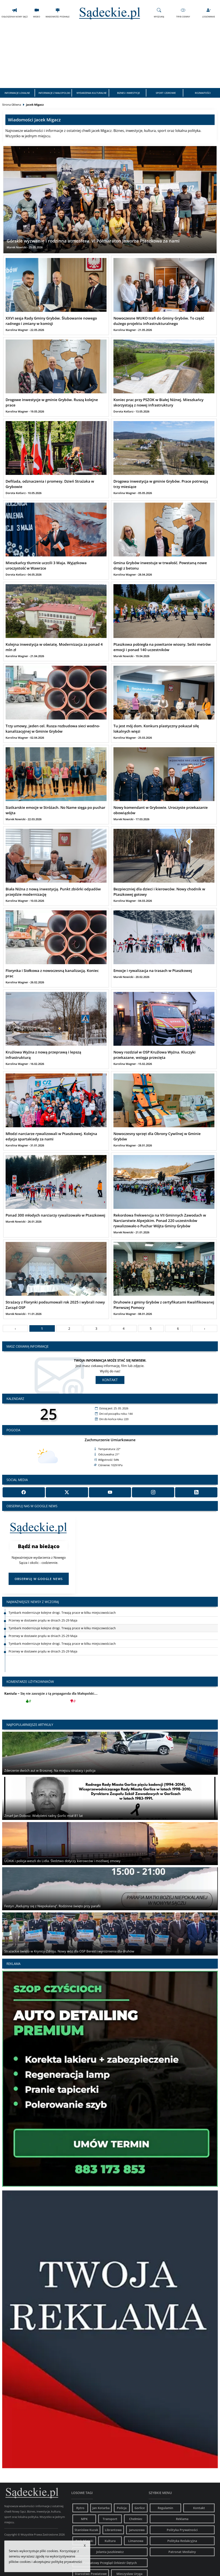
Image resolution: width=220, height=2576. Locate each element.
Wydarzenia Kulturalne (91, 92)
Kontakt (110, 1380)
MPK (84, 2519)
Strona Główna (11, 105)
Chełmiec (135, 2519)
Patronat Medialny (182, 2552)
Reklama (182, 2519)
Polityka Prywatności (182, 2530)
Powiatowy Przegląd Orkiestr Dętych (110, 2563)
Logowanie (208, 13)
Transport (110, 2519)
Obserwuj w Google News (39, 1579)
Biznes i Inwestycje (128, 92)
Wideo (36, 13)
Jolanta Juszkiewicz (110, 2552)
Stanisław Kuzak (86, 2530)
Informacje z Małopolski (54, 92)
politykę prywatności (66, 2561)
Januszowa (137, 2530)
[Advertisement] (110, 56)
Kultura (110, 2541)
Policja (122, 2508)
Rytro (80, 2508)
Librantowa (113, 2530)
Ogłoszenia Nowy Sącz (15, 13)
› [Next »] (204, 1328)
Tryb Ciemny (183, 13)
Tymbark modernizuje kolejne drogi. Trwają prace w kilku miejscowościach (62, 1613)
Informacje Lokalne (17, 92)
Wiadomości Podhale (58, 13)
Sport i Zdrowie (166, 92)
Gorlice (139, 2508)
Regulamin (165, 2508)
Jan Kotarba (101, 2508)
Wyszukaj (159, 13)
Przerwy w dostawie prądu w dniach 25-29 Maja (43, 1620)
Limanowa (135, 2541)
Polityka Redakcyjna (182, 2541)
